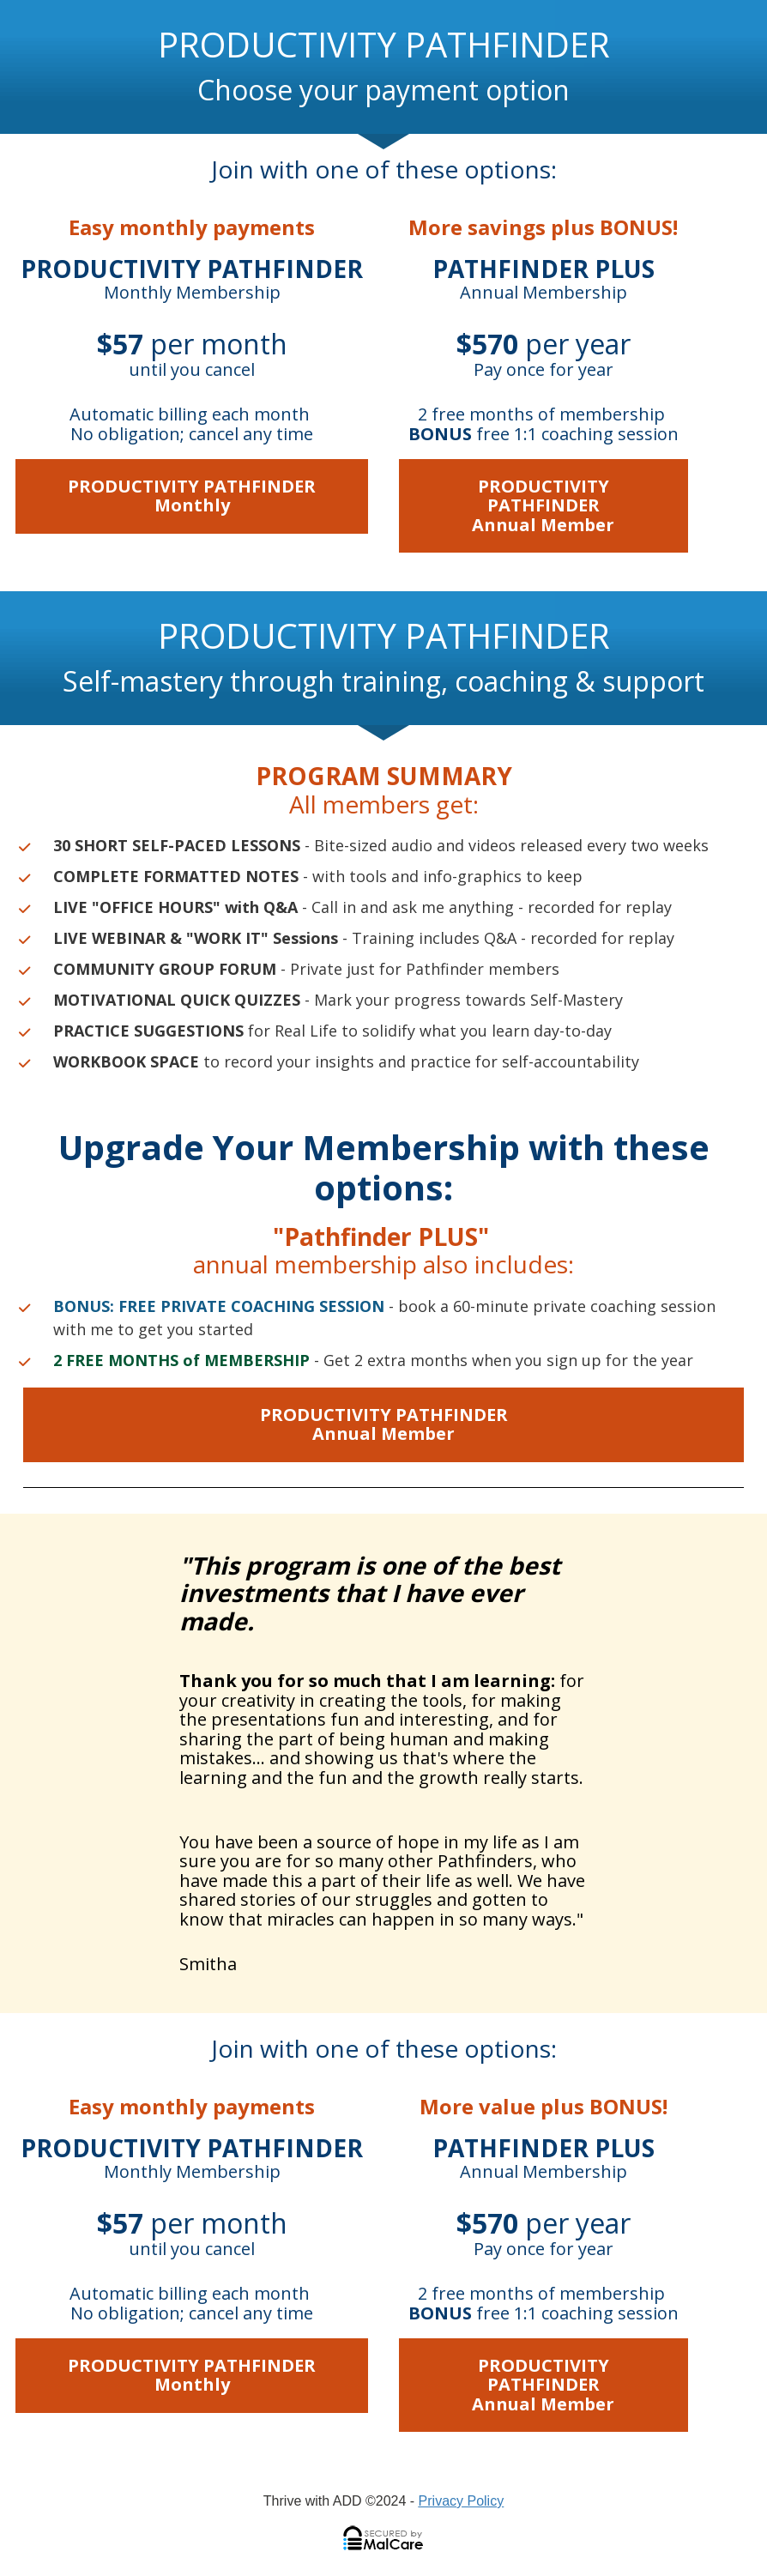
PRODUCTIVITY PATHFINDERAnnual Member (543, 505)
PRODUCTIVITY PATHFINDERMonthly (192, 496)
